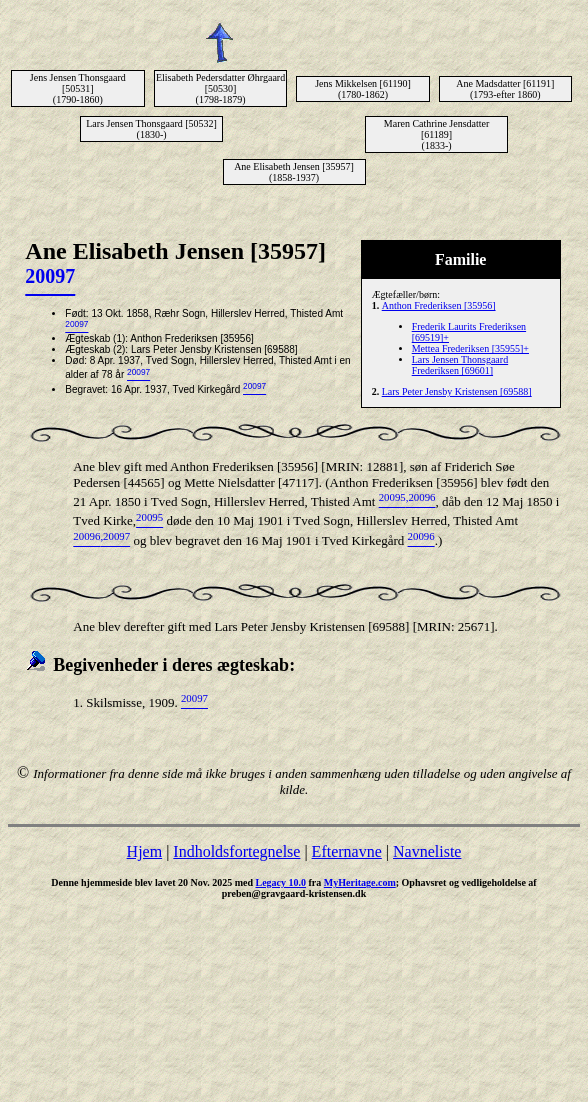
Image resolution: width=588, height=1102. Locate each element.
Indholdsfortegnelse (236, 851)
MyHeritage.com (360, 882)
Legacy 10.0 (280, 882)
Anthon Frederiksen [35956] (439, 305)
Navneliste (427, 851)
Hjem (145, 851)
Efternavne (347, 851)
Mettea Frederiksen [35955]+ (470, 348)
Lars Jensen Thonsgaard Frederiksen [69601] (460, 365)
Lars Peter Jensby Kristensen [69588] (457, 391)
